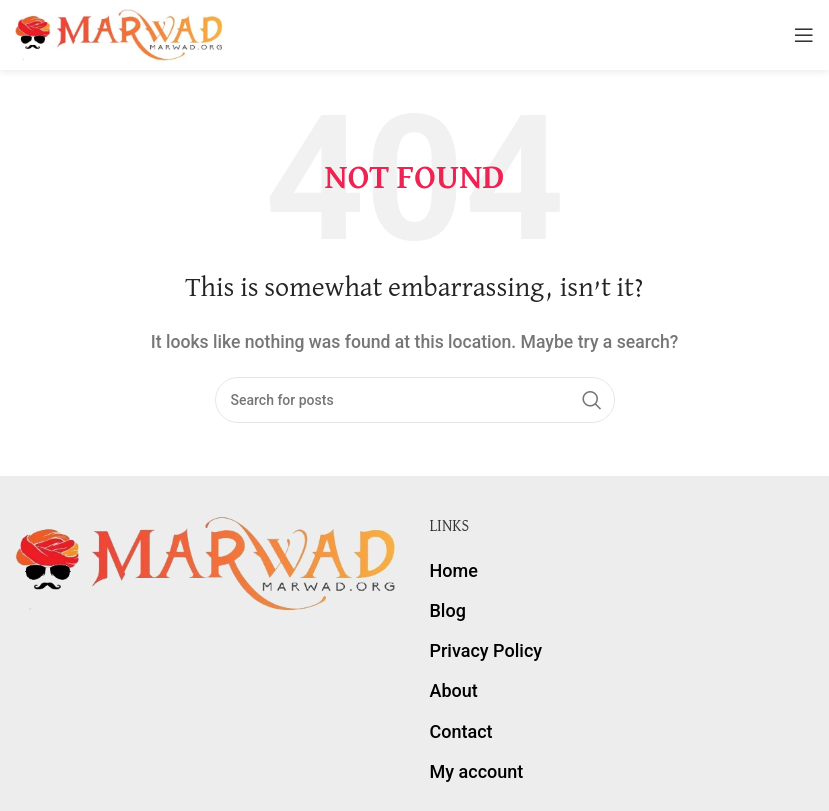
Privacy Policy (486, 650)
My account (477, 771)
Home (454, 570)
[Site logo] (120, 33)
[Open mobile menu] (804, 35)
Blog (448, 610)
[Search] (415, 400)
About (454, 690)
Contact (461, 731)
